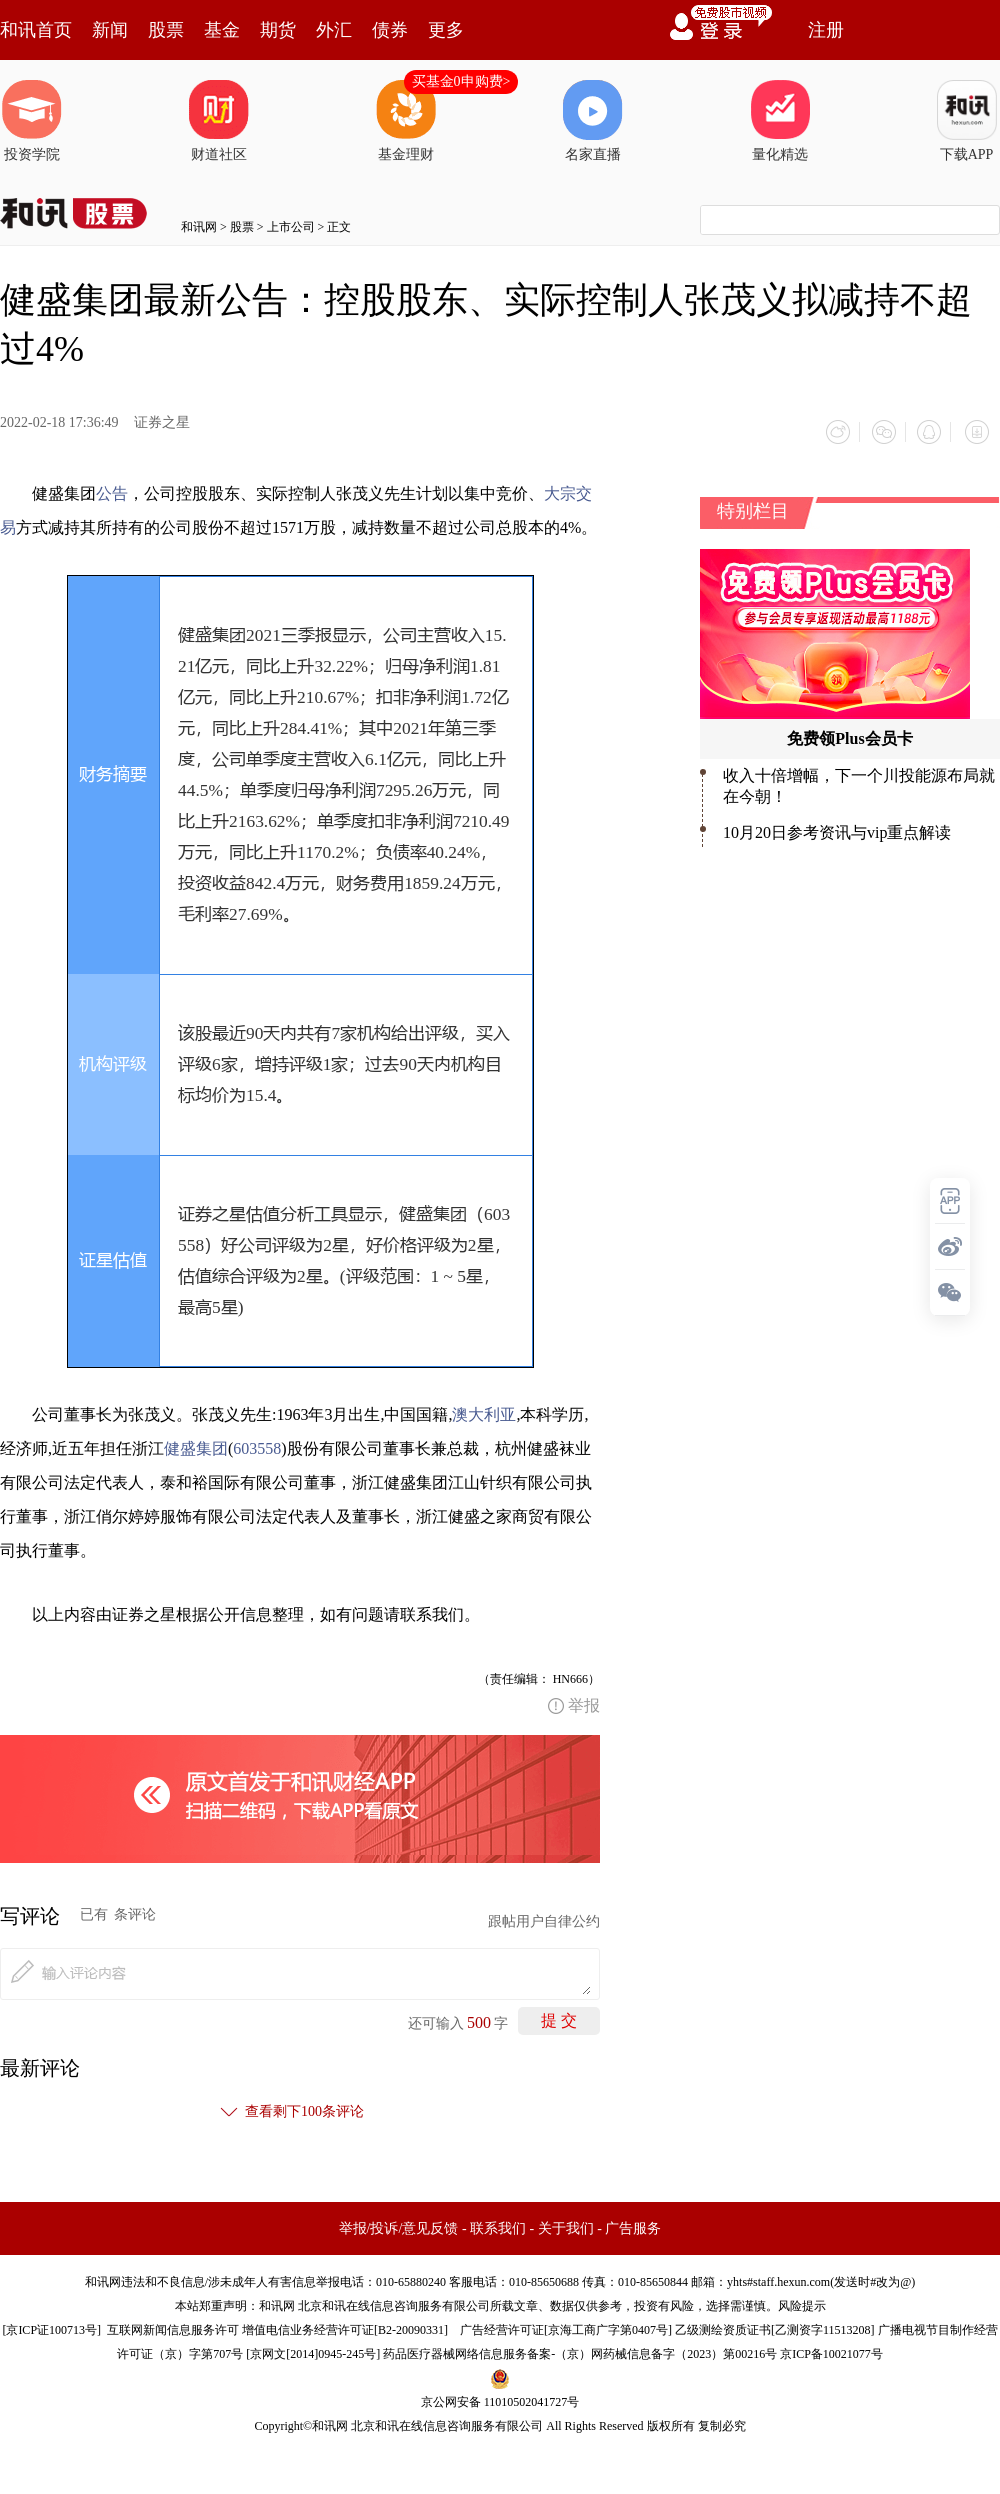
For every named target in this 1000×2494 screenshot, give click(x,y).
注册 (826, 30)
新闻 (110, 30)
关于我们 (566, 2225)
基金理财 (406, 121)
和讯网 (199, 227)
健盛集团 (196, 1445)
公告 (112, 490)
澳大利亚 (484, 1411)
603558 (257, 1445)
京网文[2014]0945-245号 (313, 2351)
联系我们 (498, 2225)
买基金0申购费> (461, 81)
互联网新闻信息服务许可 (173, 2327)
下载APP (967, 121)
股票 (166, 30)
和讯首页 (36, 30)
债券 (390, 30)
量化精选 (780, 121)
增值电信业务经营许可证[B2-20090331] (345, 2327)
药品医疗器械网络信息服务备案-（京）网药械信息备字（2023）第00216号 (580, 2351)
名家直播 (593, 121)
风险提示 (802, 2303)
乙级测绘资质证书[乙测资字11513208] (775, 2327)
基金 (222, 30)
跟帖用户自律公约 (544, 1918)
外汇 (334, 30)
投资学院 (32, 121)
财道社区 (219, 121)
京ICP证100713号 (51, 2327)
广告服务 (633, 2225)
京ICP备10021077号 (831, 2351)
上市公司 (291, 227)
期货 (278, 30)
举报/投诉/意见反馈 (399, 2225)
